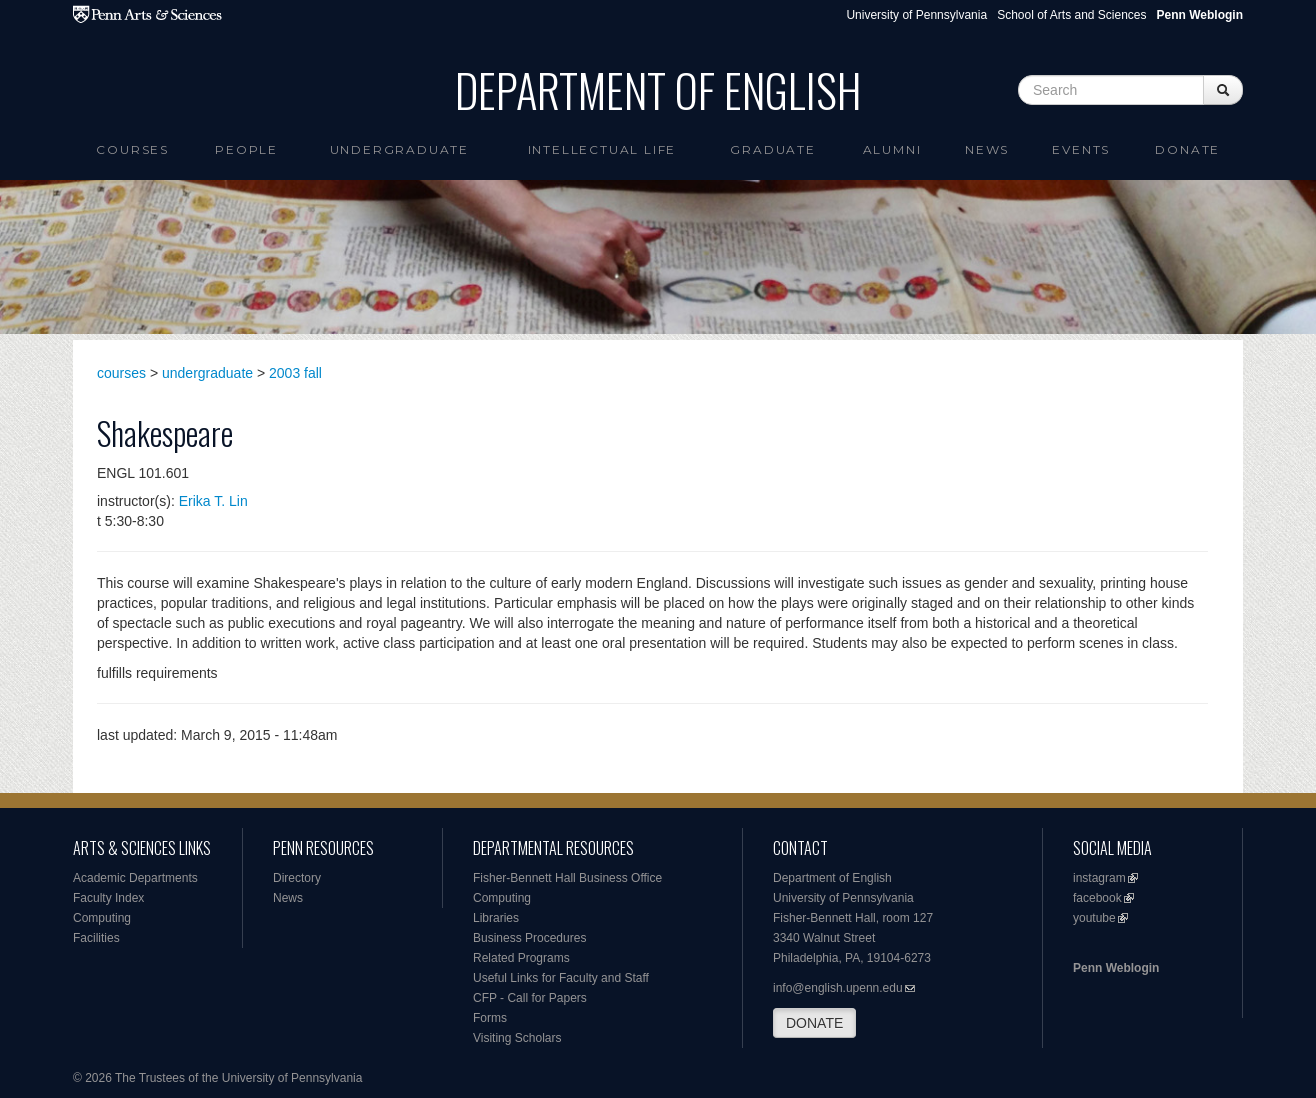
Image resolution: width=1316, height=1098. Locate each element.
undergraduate (207, 373)
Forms (490, 1018)
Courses (132, 149)
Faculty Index (108, 898)
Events (1081, 149)
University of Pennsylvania (916, 15)
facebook (1097, 898)
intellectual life (602, 149)
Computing (102, 918)
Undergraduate (399, 149)
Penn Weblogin (1116, 968)
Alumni (892, 149)
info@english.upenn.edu (838, 988)
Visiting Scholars (517, 1038)
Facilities (96, 938)
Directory (297, 878)
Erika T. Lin (213, 501)
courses (121, 373)
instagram (1099, 878)
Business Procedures (529, 938)
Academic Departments (135, 878)
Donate (1187, 149)
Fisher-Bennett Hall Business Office (567, 878)
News (987, 149)
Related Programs (521, 958)
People (246, 149)
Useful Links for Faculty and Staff (561, 978)
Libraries (496, 918)
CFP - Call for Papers (530, 998)
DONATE (814, 1023)
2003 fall (295, 373)
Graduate (772, 149)
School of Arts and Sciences (1071, 15)
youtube (1094, 918)
